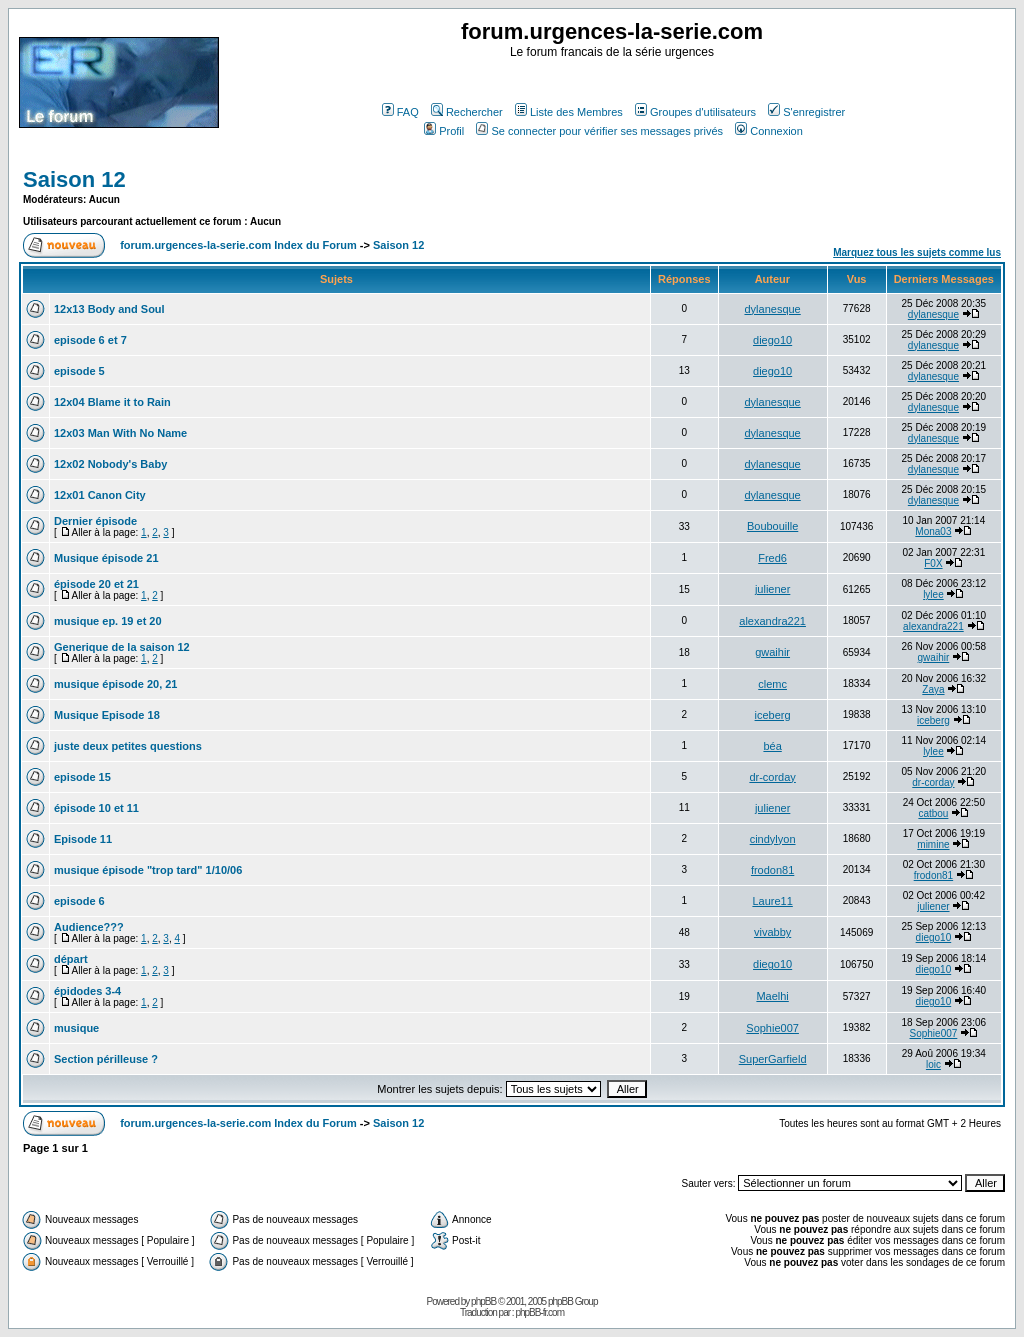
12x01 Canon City (100, 495)
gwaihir (772, 652)
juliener (772, 589)
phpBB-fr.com (539, 1312)
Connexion (769, 131)
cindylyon (773, 839)
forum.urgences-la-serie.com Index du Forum (238, 245)
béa (772, 746)
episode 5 (79, 371)
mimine (933, 844)
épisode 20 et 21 (96, 584)
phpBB (483, 1301)
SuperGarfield (773, 1059)
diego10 (772, 340)
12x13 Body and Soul (109, 309)
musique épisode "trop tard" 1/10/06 (148, 870)
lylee (933, 594)
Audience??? (89, 927)
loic (933, 1064)
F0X (933, 563)
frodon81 (772, 870)
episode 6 (79, 901)
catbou (933, 813)
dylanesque (772, 309)
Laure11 (772, 901)
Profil (444, 131)
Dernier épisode (95, 521)
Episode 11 (83, 839)
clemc (772, 684)
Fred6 (772, 558)
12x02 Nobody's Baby (110, 464)
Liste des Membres (569, 112)
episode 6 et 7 (90, 340)
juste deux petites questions (128, 746)
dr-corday (772, 777)
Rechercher (467, 112)
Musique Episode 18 (107, 715)
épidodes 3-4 (87, 991)
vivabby (772, 932)
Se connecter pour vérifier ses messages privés (599, 131)
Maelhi (772, 996)
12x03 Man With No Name (120, 433)
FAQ (400, 112)
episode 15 (82, 777)
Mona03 (933, 531)
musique (76, 1028)
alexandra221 (772, 621)
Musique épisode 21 (106, 558)
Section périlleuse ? (106, 1059)
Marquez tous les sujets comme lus (917, 252)
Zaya (933, 689)
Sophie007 (772, 1028)
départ (71, 959)
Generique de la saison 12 (122, 647)
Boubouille (772, 526)
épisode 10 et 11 (96, 808)
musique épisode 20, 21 (116, 684)
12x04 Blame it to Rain (112, 402)
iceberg (773, 715)
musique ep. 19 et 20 (108, 621)
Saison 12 (74, 179)
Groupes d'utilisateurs (695, 112)
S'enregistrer (806, 112)
